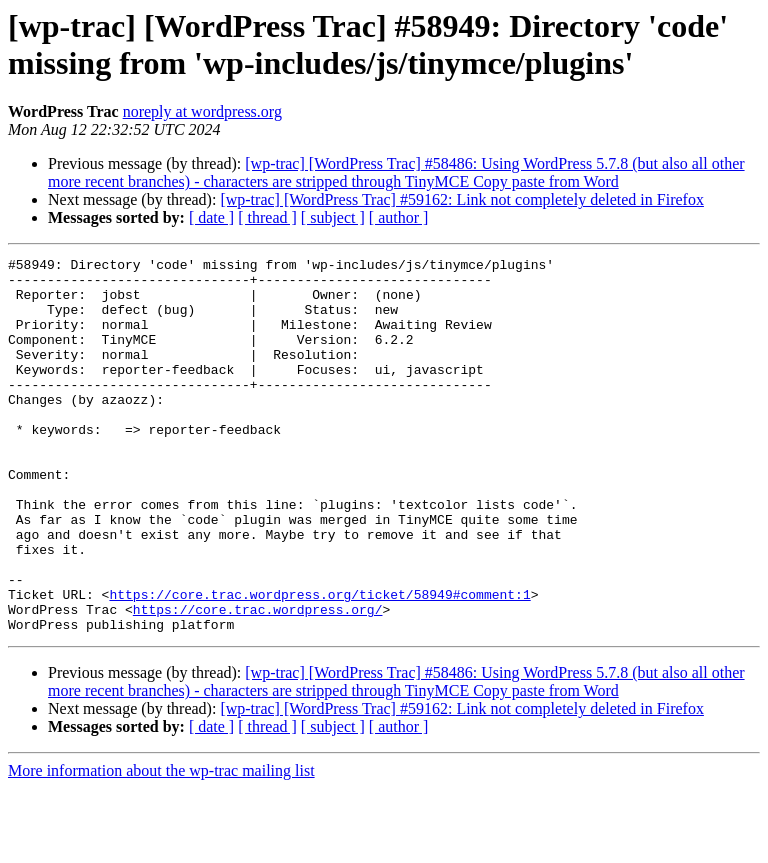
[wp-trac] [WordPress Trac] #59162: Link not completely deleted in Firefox (462, 199)
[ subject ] (333, 217)
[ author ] (399, 217)
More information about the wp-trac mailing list (161, 845)
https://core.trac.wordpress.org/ (258, 681)
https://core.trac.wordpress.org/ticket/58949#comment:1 (319, 663)
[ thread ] (267, 217)
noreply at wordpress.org (202, 111)
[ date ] (211, 217)
